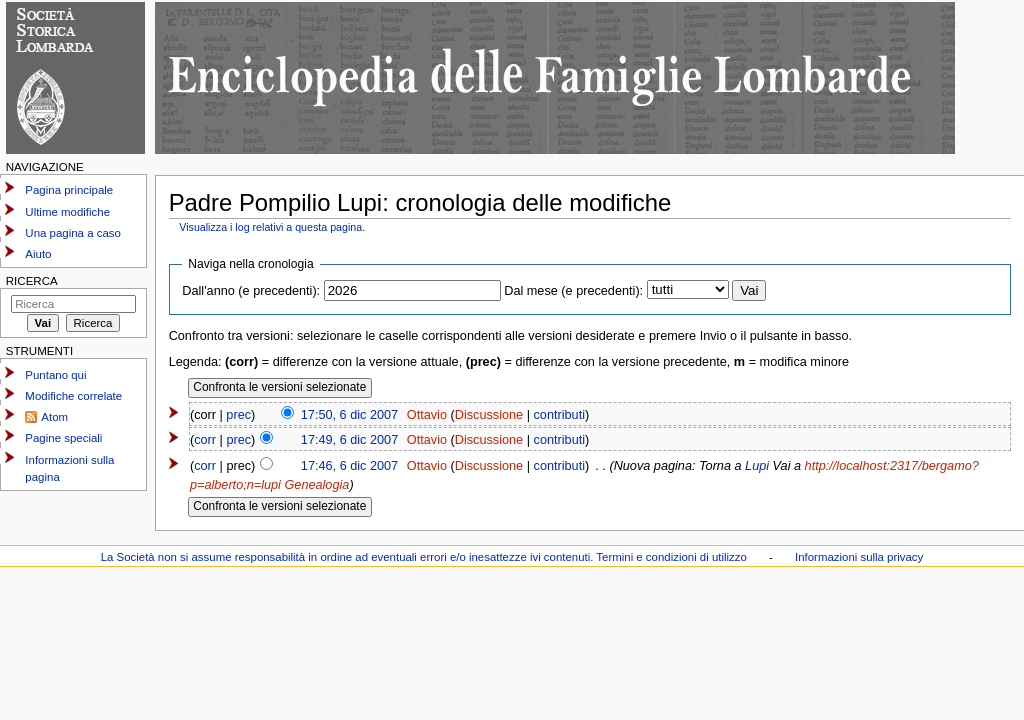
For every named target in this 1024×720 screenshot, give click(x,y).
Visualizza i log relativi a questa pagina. (272, 227)
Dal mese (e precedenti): (573, 291)
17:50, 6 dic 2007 (349, 415)
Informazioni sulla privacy (859, 557)
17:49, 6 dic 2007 (349, 440)
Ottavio (427, 415)
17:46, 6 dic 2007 (349, 466)
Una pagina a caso (73, 233)
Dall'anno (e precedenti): (251, 291)
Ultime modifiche (67, 212)
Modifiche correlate (73, 396)
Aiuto (38, 254)
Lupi (757, 466)
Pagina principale (69, 190)
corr (205, 440)
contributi (559, 415)
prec (238, 415)
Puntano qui (55, 375)
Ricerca (32, 281)
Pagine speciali (63, 438)
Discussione (489, 415)
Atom (54, 417)
